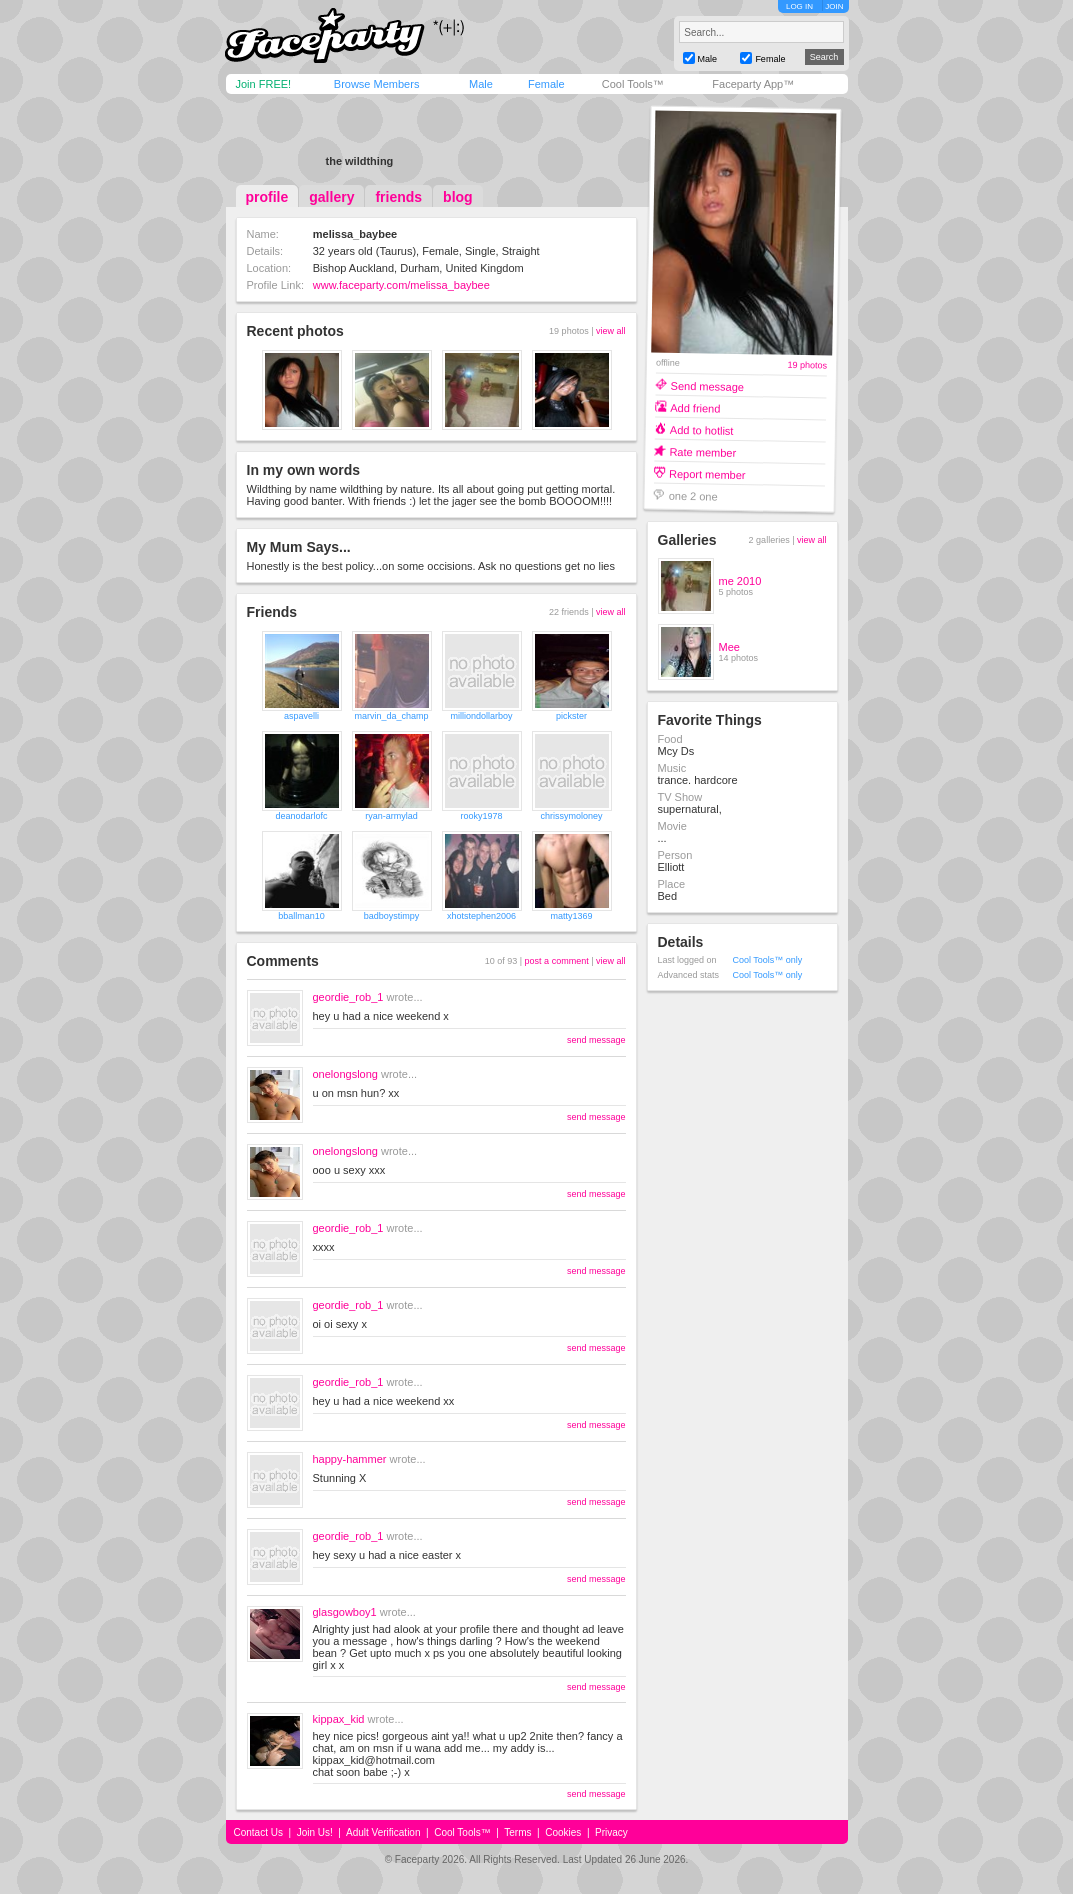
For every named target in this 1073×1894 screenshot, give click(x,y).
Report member (707, 473)
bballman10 (301, 916)
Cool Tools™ (633, 84)
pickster (571, 716)
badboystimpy (392, 916)
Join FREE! (264, 84)
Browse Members (377, 84)
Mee (729, 647)
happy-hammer (350, 1459)
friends (398, 197)
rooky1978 (481, 816)
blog (458, 197)
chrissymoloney (571, 816)
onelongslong (345, 1074)
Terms (517, 1832)
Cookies (563, 1832)
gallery (331, 197)
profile (267, 197)
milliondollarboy (481, 716)
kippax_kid (339, 1719)
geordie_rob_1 (348, 997)
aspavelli (301, 716)
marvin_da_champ (391, 716)
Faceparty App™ (753, 84)
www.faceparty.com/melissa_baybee (401, 285)
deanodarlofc (301, 816)
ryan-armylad (391, 816)
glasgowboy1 (345, 1612)
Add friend (695, 407)
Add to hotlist (701, 429)
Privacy (611, 1832)
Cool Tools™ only (768, 960)
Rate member (702, 451)
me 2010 (740, 581)
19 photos (807, 365)
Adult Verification (383, 1832)
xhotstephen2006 (481, 916)
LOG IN (799, 6)
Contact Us (258, 1832)
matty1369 (571, 916)
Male (481, 84)
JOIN (834, 6)
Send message (707, 385)
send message (596, 1040)
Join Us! (315, 1832)
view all (611, 331)
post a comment (557, 961)
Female (546, 84)
